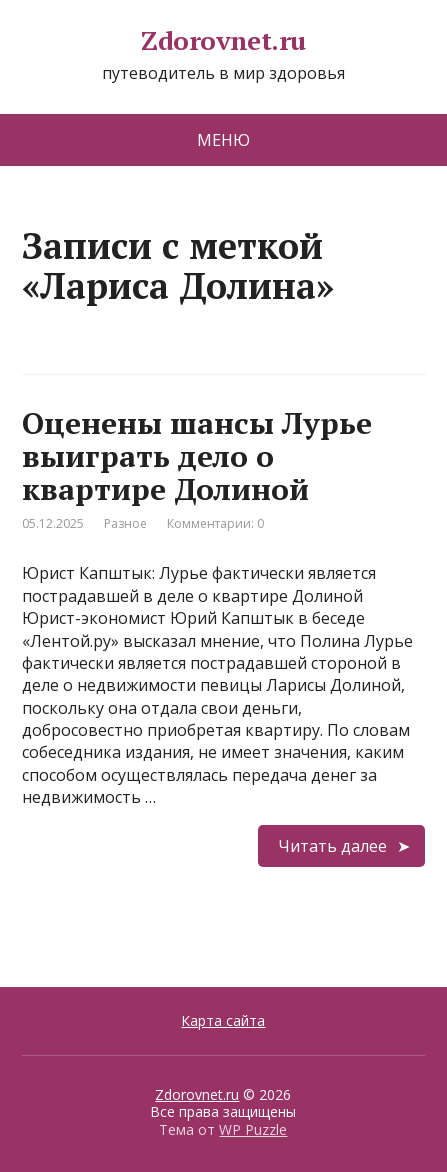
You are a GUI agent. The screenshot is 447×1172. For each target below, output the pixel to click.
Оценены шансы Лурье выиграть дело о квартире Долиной (197, 456)
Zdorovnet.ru (223, 41)
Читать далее (332, 846)
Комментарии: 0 (215, 523)
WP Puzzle (253, 1129)
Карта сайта (223, 1020)
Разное (125, 523)
